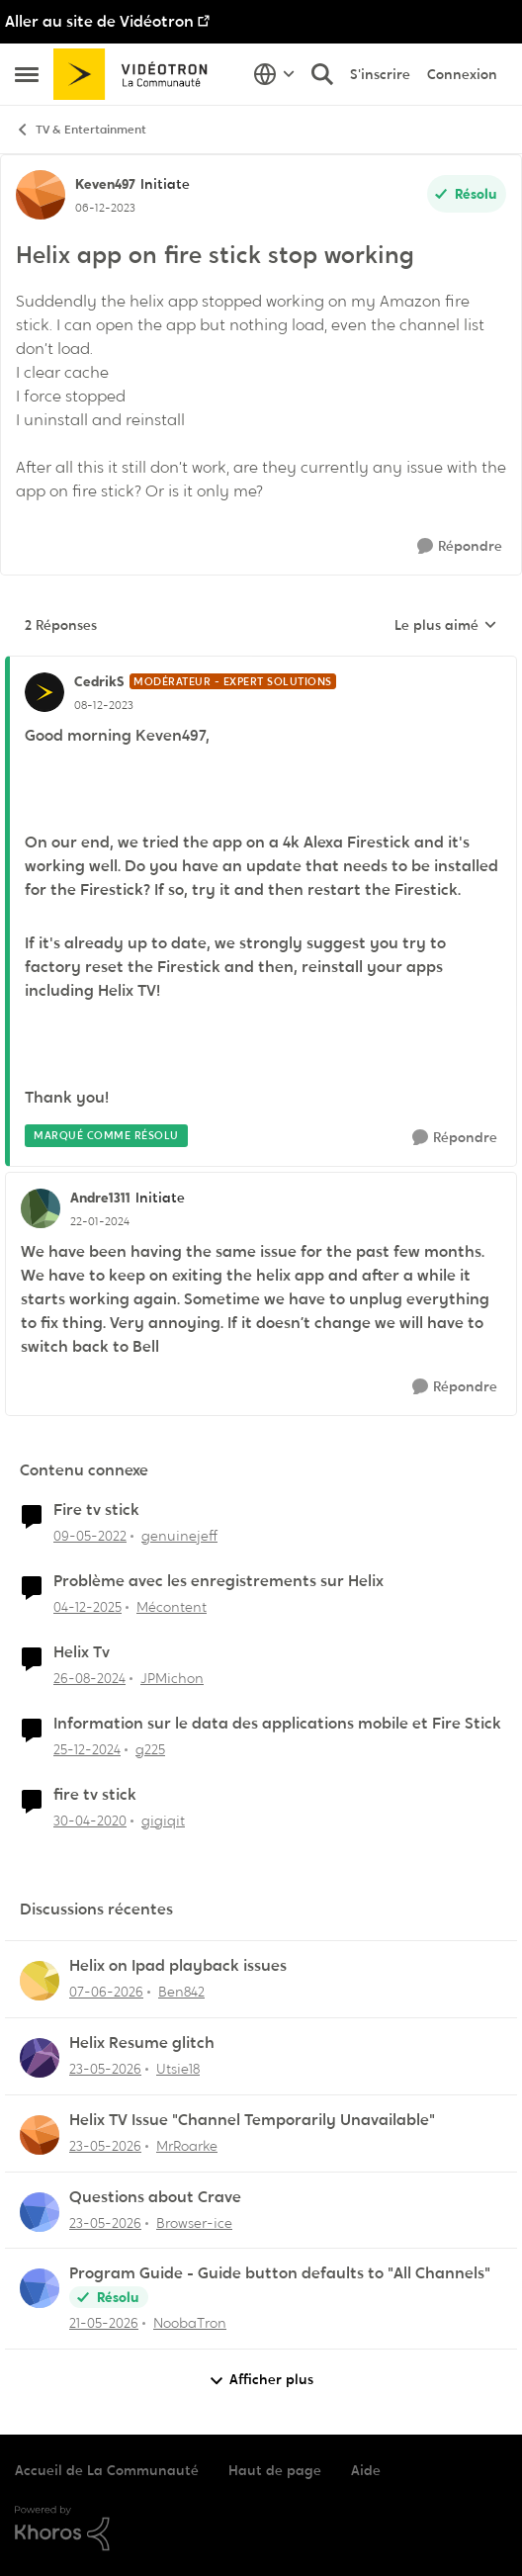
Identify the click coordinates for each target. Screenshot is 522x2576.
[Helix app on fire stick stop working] (103, 705)
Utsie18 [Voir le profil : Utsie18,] (178, 2069)
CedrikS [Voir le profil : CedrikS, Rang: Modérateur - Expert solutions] (99, 681)
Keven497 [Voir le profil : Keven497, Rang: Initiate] (105, 184)
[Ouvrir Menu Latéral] (26, 74)
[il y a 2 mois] (105, 2069)
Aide (366, 2470)
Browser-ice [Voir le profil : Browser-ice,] (194, 2222)
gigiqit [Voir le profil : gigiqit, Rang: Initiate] (163, 1819)
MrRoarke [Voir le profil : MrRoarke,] (187, 2146)
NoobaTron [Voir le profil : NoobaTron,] (189, 2323)
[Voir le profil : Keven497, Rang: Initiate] (40, 195)
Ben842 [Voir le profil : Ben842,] (181, 1991)
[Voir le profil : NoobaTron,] (39, 2288)
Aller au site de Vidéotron (99, 21)
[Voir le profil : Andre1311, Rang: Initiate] (40, 1208)
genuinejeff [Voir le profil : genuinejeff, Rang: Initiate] (179, 1536)
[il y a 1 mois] (106, 1992)
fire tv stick (94, 1795)
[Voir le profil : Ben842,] (39, 1980)
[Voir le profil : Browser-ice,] (39, 2212)
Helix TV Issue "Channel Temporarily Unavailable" (252, 2120)
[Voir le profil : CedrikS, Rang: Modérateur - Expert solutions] (44, 692)
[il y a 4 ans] (90, 1536)
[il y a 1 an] (89, 1678)
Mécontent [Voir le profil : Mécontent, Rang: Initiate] (171, 1607)
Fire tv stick (96, 1510)
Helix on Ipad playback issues (178, 1966)
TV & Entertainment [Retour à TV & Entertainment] (80, 130)
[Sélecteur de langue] (274, 74)
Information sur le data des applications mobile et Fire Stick (277, 1723)
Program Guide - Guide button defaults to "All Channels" (279, 2273)
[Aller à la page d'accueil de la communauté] (136, 74)
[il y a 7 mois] (87, 1607)
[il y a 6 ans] (90, 1820)
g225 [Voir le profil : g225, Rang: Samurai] (150, 1749)
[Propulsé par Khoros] (261, 2528)
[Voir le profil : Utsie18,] (39, 2058)
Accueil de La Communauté (107, 2470)
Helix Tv (81, 1652)
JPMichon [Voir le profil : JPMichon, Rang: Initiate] (172, 1678)
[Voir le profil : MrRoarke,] (39, 2135)
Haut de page (274, 2470)
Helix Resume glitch (142, 2043)
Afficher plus (261, 2379)
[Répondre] (459, 546)
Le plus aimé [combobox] (445, 626)
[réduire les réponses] (261, 665)
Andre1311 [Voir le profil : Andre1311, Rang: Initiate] (100, 1197)
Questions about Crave (155, 2197)
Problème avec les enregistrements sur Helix (218, 1581)
